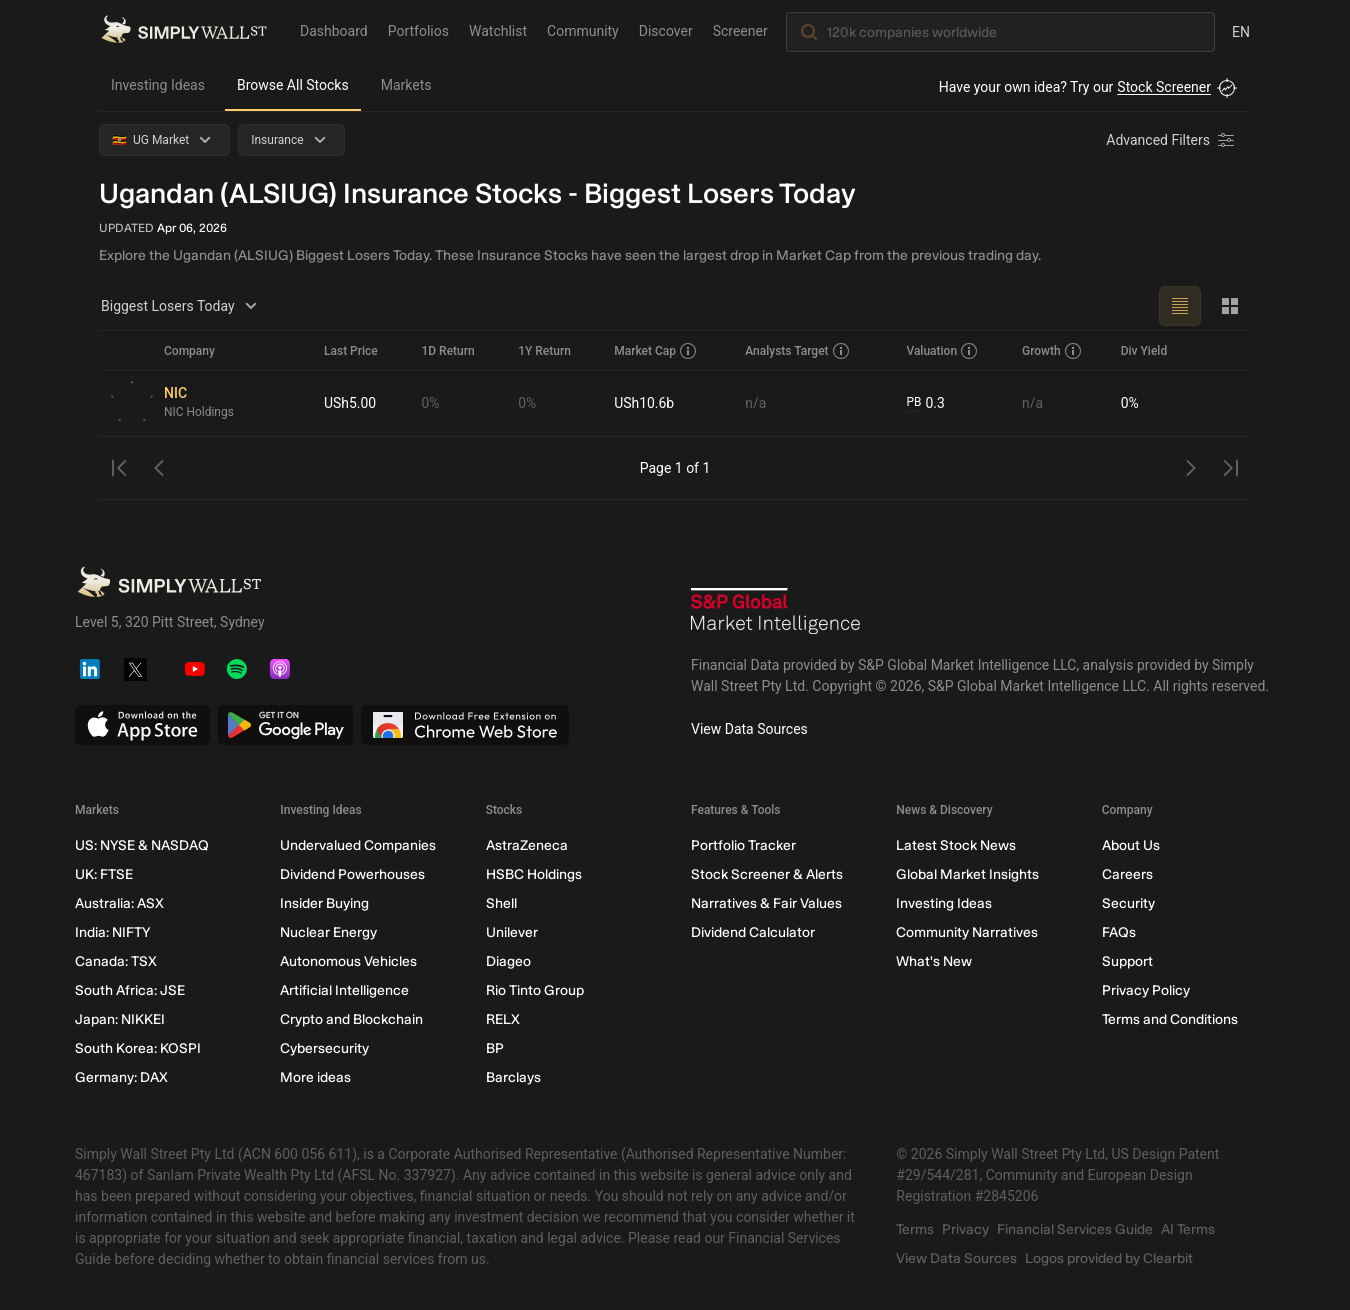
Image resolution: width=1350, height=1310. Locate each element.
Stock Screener (1164, 87)
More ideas (315, 1077)
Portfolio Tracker (743, 845)
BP (495, 1048)
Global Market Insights (967, 874)
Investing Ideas (158, 85)
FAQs (1119, 932)
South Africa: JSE (130, 990)
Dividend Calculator (753, 932)
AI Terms (1188, 1229)
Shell (501, 903)
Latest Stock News (956, 845)
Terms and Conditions (1170, 1019)
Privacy (965, 1229)
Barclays (513, 1077)
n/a (755, 403)
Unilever (512, 932)
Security (1128, 903)
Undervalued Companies (358, 845)
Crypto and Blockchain (351, 1019)
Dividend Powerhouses (352, 874)
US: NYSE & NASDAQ (142, 845)
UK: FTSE (104, 874)
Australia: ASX (119, 903)
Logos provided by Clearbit (1109, 1258)
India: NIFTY (112, 932)
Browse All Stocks (293, 85)
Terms (915, 1229)
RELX (503, 1019)
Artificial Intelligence (344, 990)
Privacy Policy (1146, 990)
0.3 (925, 403)
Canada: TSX (116, 961)
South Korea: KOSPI (138, 1048)
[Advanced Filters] (1172, 140)
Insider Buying (324, 903)
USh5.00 (350, 403)
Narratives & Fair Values (766, 903)
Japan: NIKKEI (120, 1019)
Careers (1127, 874)
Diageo (508, 961)
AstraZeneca (527, 845)
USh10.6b (644, 403)
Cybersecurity (324, 1048)
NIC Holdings (199, 413)
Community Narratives (967, 932)
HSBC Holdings (534, 874)
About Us (1131, 845)
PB (913, 403)
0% (430, 403)
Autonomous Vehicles (348, 961)
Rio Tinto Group (535, 990)
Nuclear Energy (328, 932)
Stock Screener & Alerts (767, 874)
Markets (406, 85)
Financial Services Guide (1075, 1229)
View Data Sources (749, 729)
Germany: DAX (121, 1077)
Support (1127, 961)
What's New (934, 961)
